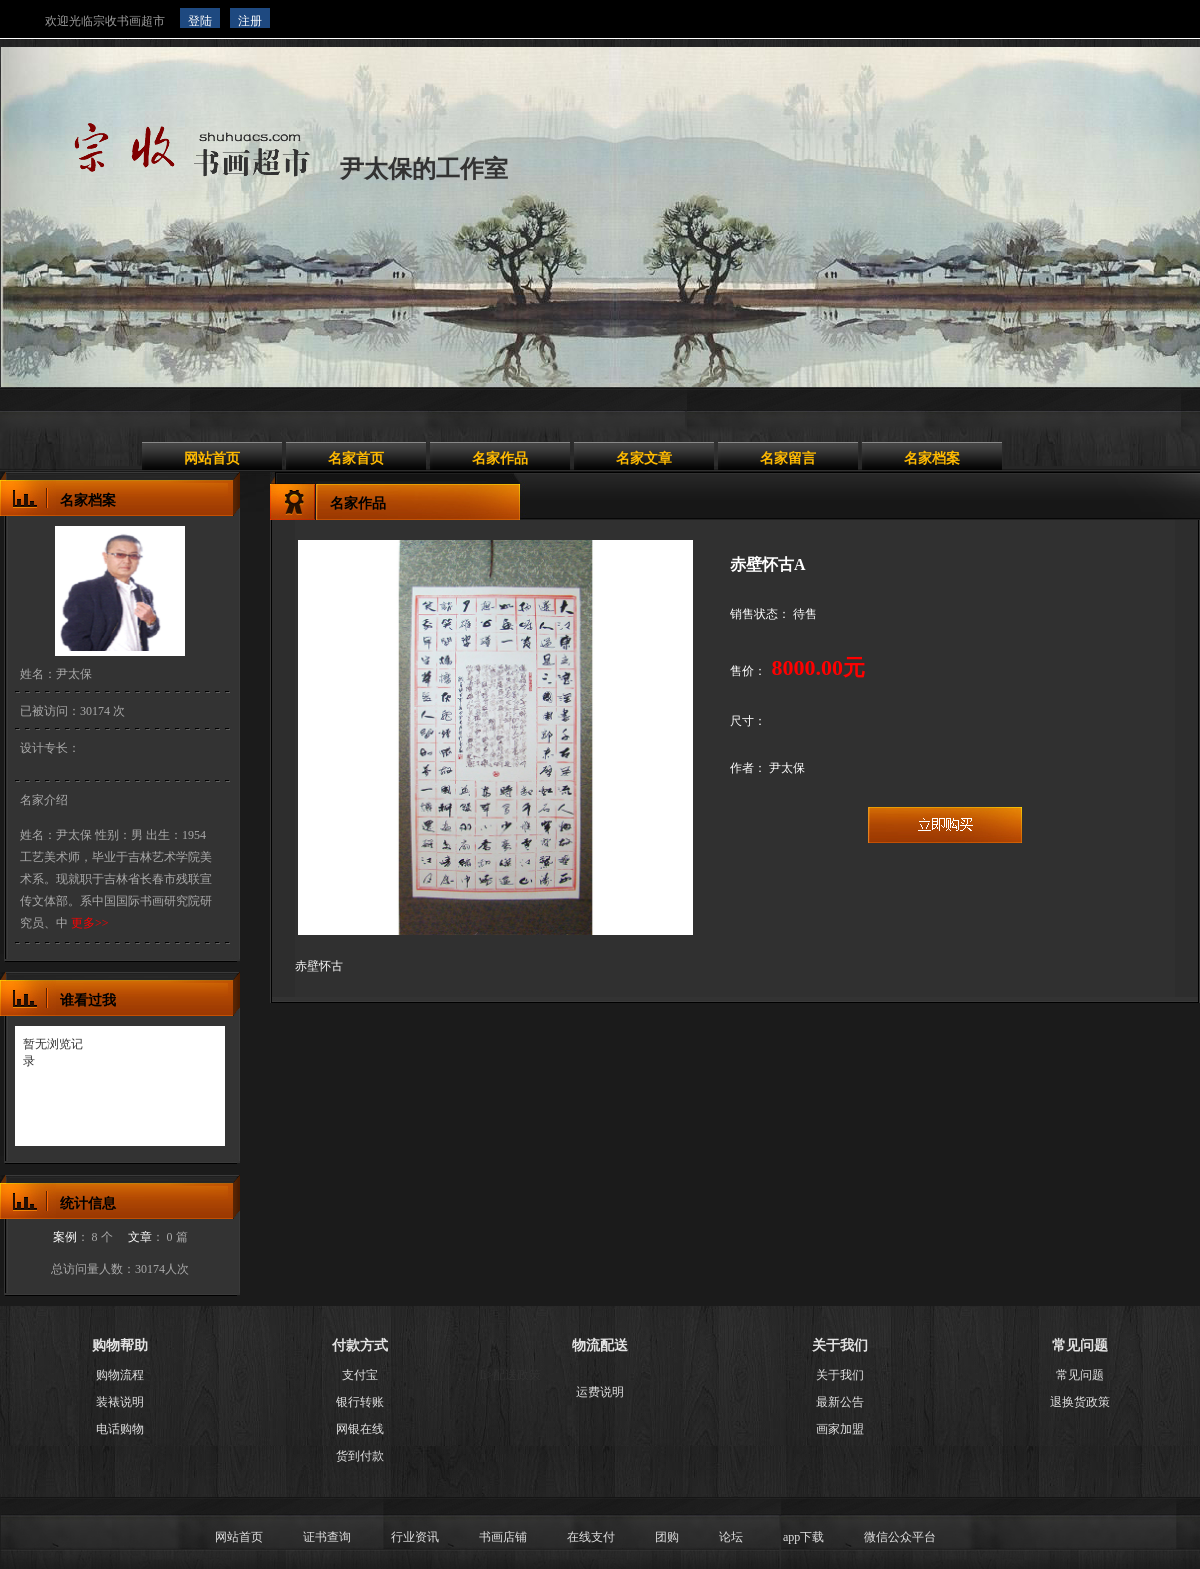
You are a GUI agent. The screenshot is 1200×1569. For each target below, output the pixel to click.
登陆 (200, 21)
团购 (667, 1537)
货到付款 (360, 1456)
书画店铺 (503, 1537)
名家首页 (356, 458)
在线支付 (591, 1537)
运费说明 (600, 1392)
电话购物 (120, 1429)
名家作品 (500, 458)
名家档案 (932, 458)
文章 (140, 1237)
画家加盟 (840, 1429)
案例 (65, 1237)
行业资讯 (415, 1537)
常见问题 (1080, 1375)
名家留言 (788, 458)
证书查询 (327, 1537)
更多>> (88, 923)
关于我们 (840, 1375)
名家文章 (644, 458)
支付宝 (360, 1375)
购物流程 (120, 1375)
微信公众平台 (900, 1537)
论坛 (731, 1537)
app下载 (803, 1537)
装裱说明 (120, 1402)
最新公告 (840, 1402)
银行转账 (360, 1402)
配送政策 (517, 1375)
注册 (250, 21)
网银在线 (360, 1429)
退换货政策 (1080, 1402)
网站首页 (212, 458)
